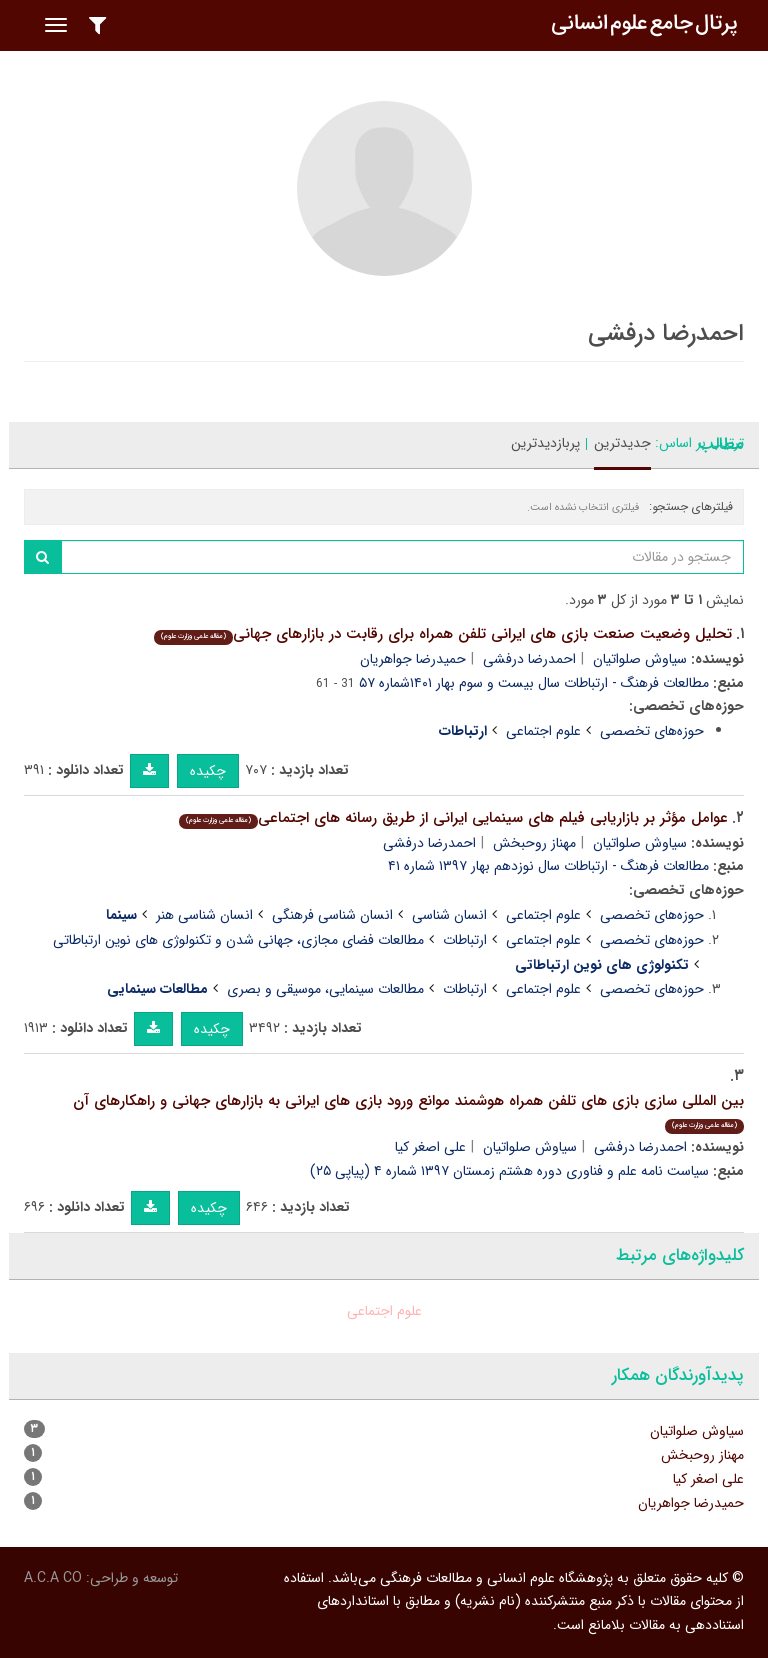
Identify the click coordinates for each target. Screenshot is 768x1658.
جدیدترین (622, 443)
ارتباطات (465, 940)
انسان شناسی (449, 915)
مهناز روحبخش (534, 843)
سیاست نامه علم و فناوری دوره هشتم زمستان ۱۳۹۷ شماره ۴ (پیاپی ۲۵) (509, 1171)
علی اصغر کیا (430, 1147)
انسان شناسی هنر (204, 915)
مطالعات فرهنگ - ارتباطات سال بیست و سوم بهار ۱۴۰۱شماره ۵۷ (534, 683)
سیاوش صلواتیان (640, 659)
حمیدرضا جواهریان (413, 659)
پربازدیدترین (545, 443)
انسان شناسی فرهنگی (332, 915)
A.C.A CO (53, 1578)
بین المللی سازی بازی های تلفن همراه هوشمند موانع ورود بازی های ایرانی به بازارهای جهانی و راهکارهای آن (408, 1111)
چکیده (208, 771)
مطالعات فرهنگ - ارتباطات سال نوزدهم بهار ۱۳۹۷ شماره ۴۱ (548, 866)
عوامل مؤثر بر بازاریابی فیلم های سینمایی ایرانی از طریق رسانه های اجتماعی (453, 818)
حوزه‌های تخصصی (652, 731)
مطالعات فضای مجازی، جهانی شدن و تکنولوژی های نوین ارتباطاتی (238, 940)
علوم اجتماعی (543, 731)
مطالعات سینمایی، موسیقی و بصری (325, 989)
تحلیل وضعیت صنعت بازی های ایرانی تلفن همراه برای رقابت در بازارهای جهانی (443, 634)
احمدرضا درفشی (529, 659)
